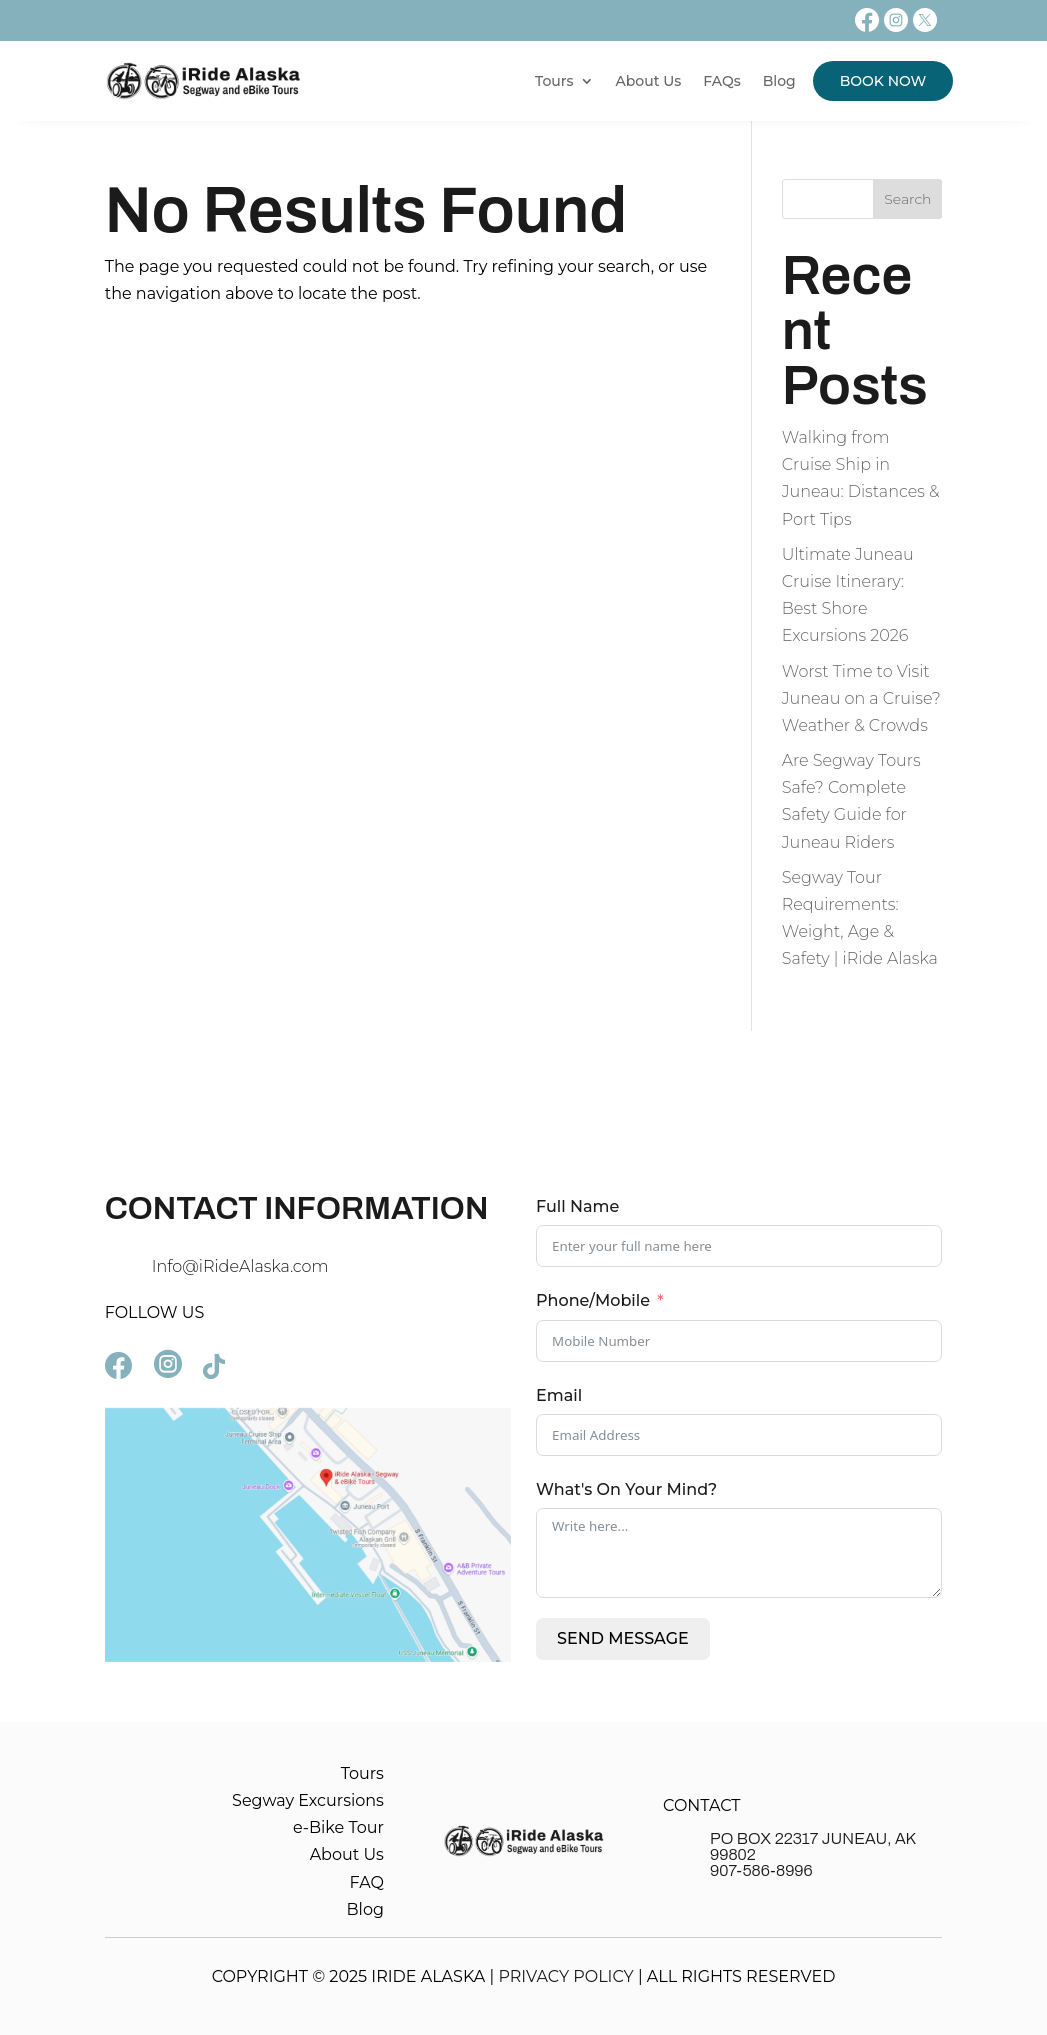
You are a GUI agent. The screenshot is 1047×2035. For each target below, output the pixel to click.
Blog (779, 81)
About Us (649, 81)
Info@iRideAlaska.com (240, 1266)
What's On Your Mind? (626, 1489)
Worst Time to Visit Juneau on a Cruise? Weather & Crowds (861, 698)
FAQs (721, 81)
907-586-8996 (761, 1870)
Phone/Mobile (593, 1300)
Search (907, 199)
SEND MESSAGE (623, 1638)
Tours (554, 81)
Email (559, 1395)
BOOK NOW (883, 81)
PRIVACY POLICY (565, 1976)
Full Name (577, 1206)
